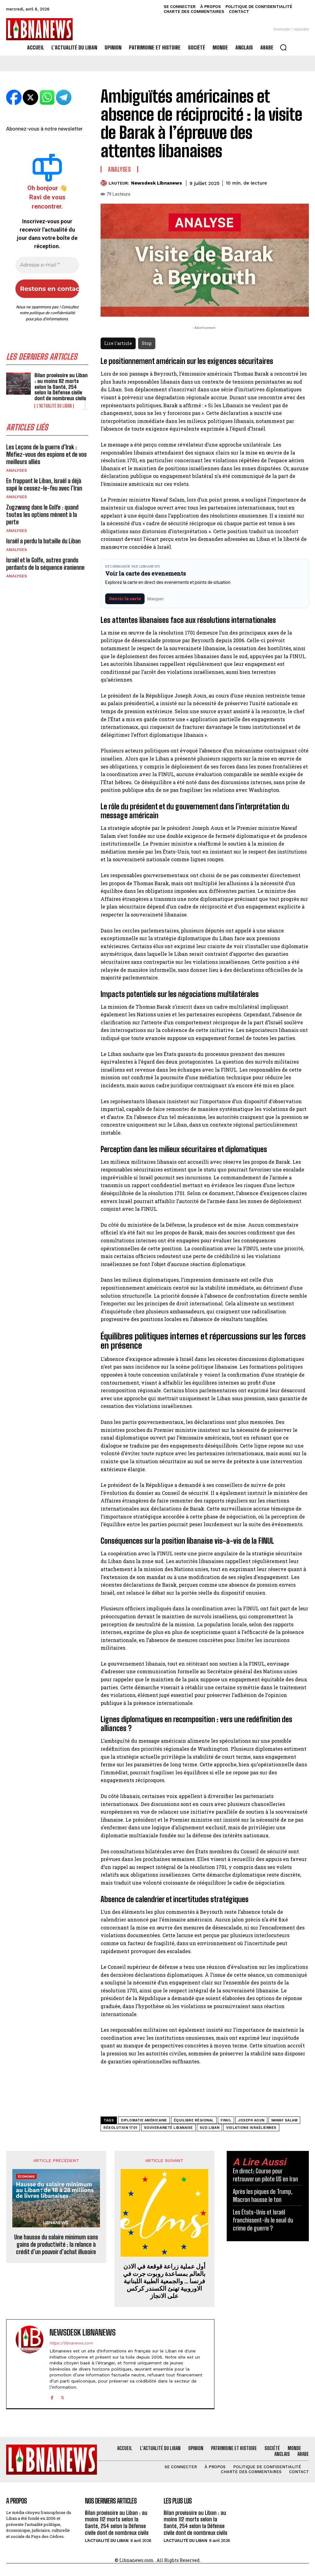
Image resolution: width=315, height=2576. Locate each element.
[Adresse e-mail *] (47, 265)
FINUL (226, 2120)
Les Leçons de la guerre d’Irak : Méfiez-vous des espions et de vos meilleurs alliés (46, 454)
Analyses (16, 470)
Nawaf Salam (284, 2120)
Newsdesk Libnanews (156, 183)
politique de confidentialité (52, 313)
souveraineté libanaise (168, 2128)
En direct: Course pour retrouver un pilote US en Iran (265, 2175)
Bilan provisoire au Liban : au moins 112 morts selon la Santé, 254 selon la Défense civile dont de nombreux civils (61, 386)
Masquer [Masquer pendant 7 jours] (155, 598)
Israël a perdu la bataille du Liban (43, 541)
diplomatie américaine (144, 2120)
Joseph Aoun (251, 2120)
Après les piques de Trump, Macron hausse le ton (263, 2195)
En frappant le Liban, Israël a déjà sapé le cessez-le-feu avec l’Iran (44, 484)
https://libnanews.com (71, 2343)
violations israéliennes (251, 2128)
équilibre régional (194, 2120)
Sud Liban (210, 2128)
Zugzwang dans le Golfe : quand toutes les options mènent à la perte (42, 514)
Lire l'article (118, 343)
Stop (147, 343)
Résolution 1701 (120, 2128)
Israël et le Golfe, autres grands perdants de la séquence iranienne (45, 563)
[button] (283, 47)
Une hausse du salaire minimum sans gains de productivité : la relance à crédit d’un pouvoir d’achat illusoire (56, 2244)
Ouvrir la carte (125, 598)
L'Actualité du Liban (54, 406)
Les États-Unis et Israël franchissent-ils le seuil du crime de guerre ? (263, 2220)
